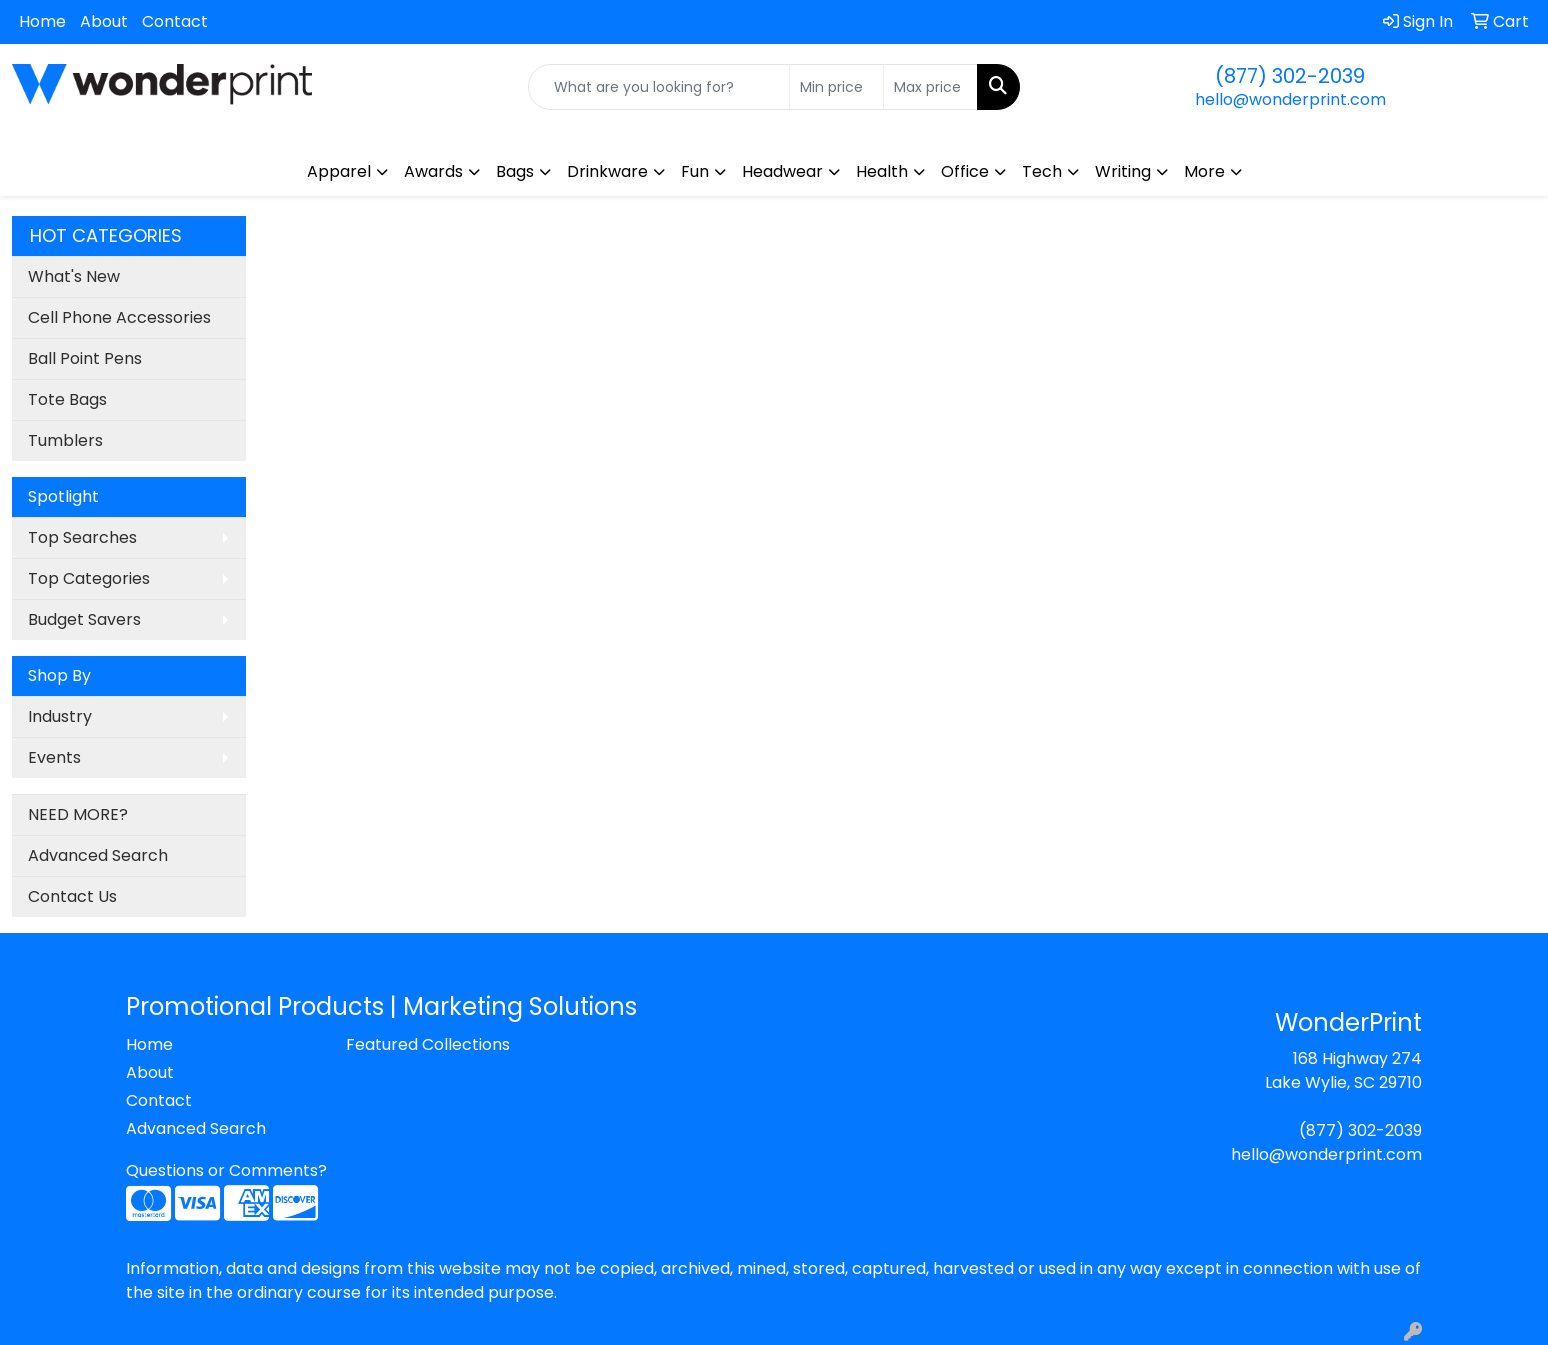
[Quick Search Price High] (930, 87)
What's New (74, 276)
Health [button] (882, 171)
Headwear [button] (782, 171)
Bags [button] (515, 171)
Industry (60, 716)
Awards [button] (433, 171)
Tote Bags (67, 399)
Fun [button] (695, 171)
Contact (175, 21)
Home (42, 21)
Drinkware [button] (607, 171)
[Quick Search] (659, 87)
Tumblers (65, 440)
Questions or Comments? (226, 1170)
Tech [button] (1042, 171)
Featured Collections (428, 1044)
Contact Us (72, 896)
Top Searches (82, 537)
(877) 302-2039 (1290, 76)
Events (54, 757)
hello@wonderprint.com (1290, 99)
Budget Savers (84, 619)
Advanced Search (98, 855)
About (104, 21)
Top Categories (89, 578)
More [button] (1204, 171)
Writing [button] (1123, 171)
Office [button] (965, 171)
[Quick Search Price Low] (836, 87)
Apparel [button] (339, 171)
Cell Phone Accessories (119, 317)
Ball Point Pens (85, 358)
